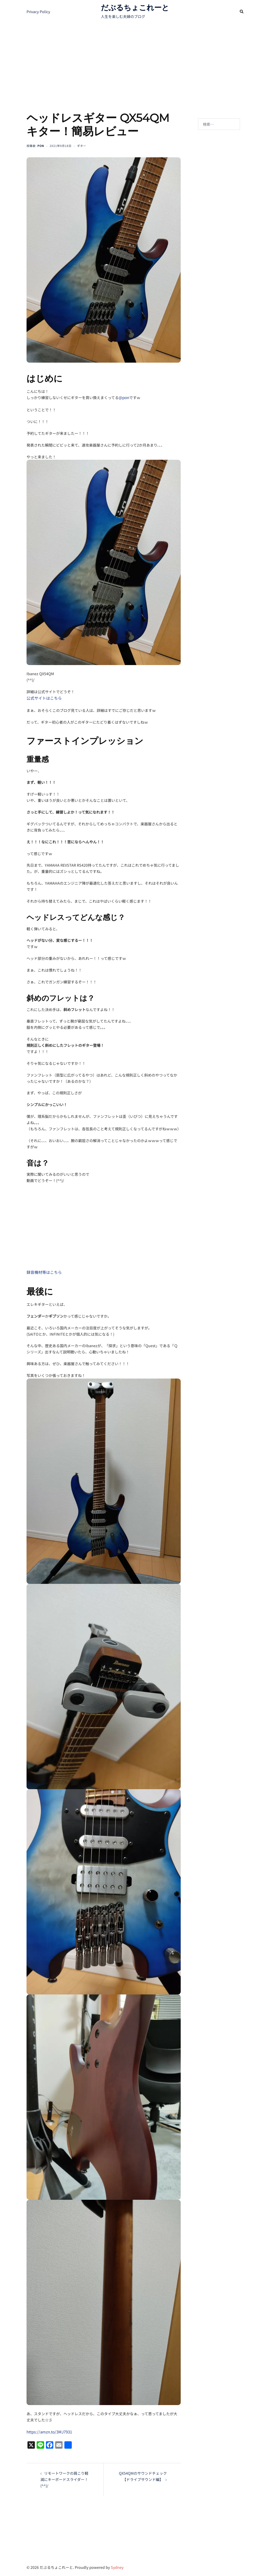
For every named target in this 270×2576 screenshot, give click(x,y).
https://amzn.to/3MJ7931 (48, 2429)
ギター (81, 146)
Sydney (117, 2564)
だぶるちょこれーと (135, 7)
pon (40, 146)
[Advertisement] (135, 57)
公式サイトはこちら (43, 697)
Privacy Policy (38, 11)
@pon (124, 397)
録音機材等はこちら (43, 1270)
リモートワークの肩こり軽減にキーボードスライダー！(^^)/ (64, 2477)
